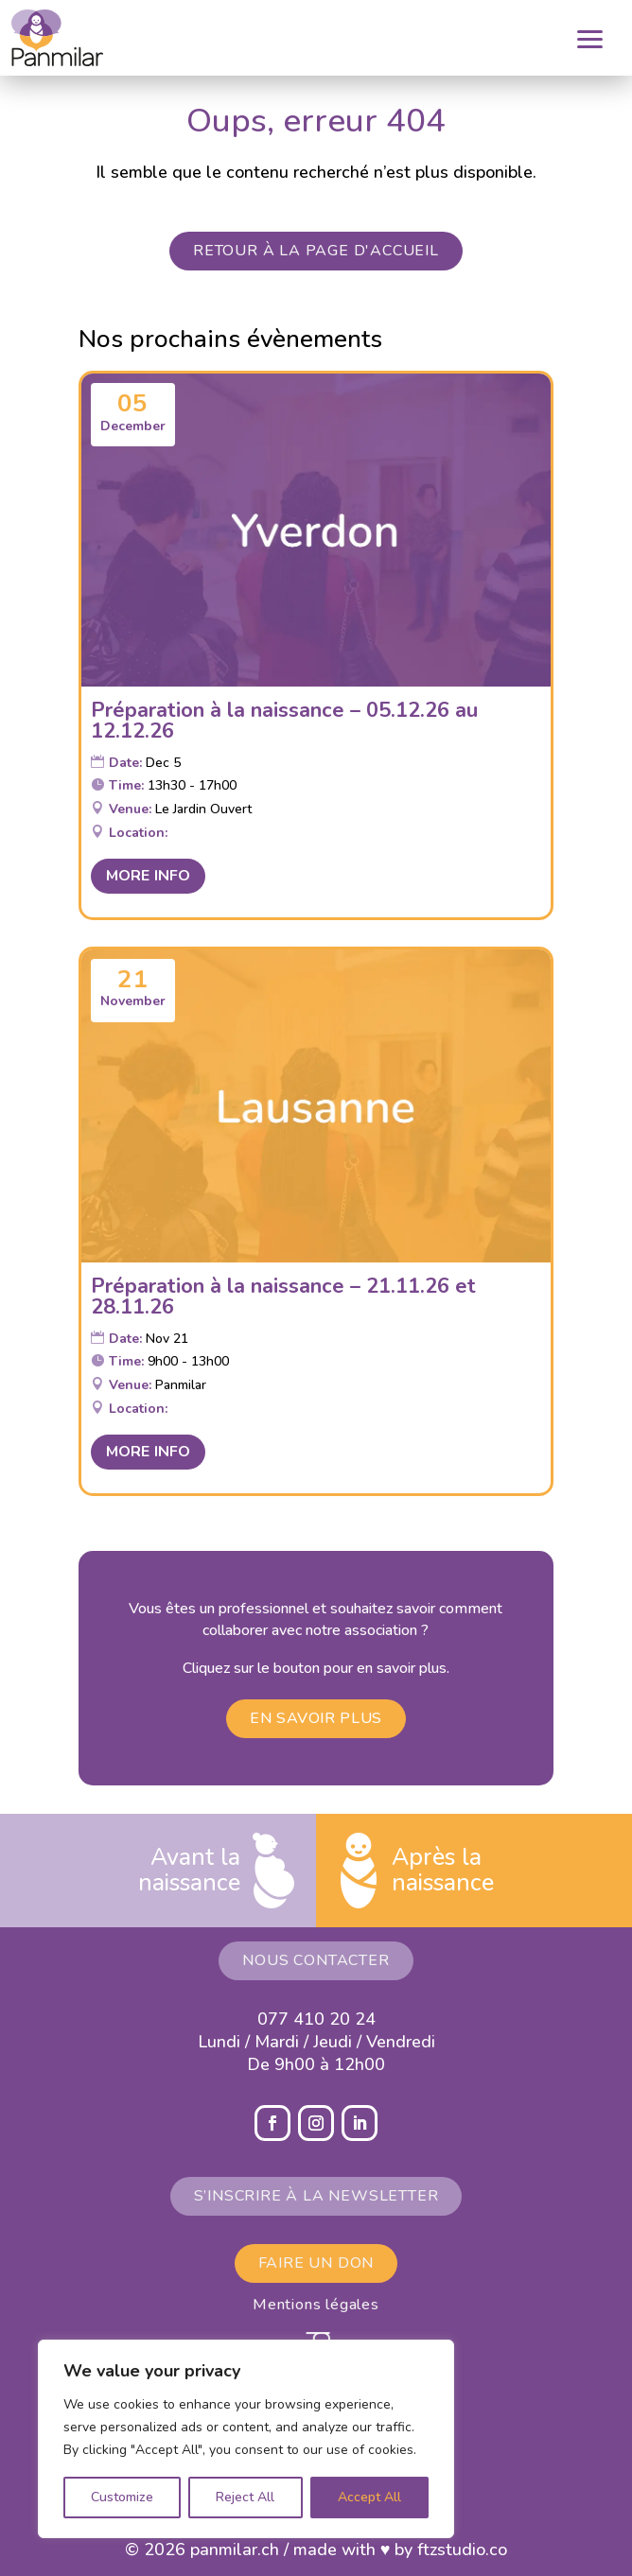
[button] (600, 37)
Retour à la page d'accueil (316, 250)
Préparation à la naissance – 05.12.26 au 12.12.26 (284, 720)
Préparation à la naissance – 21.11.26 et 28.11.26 (283, 1296)
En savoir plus (316, 1718)
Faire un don (316, 2263)
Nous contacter (315, 1960)
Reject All (245, 2497)
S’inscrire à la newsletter (316, 2195)
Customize (122, 2497)
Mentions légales (316, 2304)
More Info (148, 875)
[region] (246, 2439)
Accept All (369, 2497)
